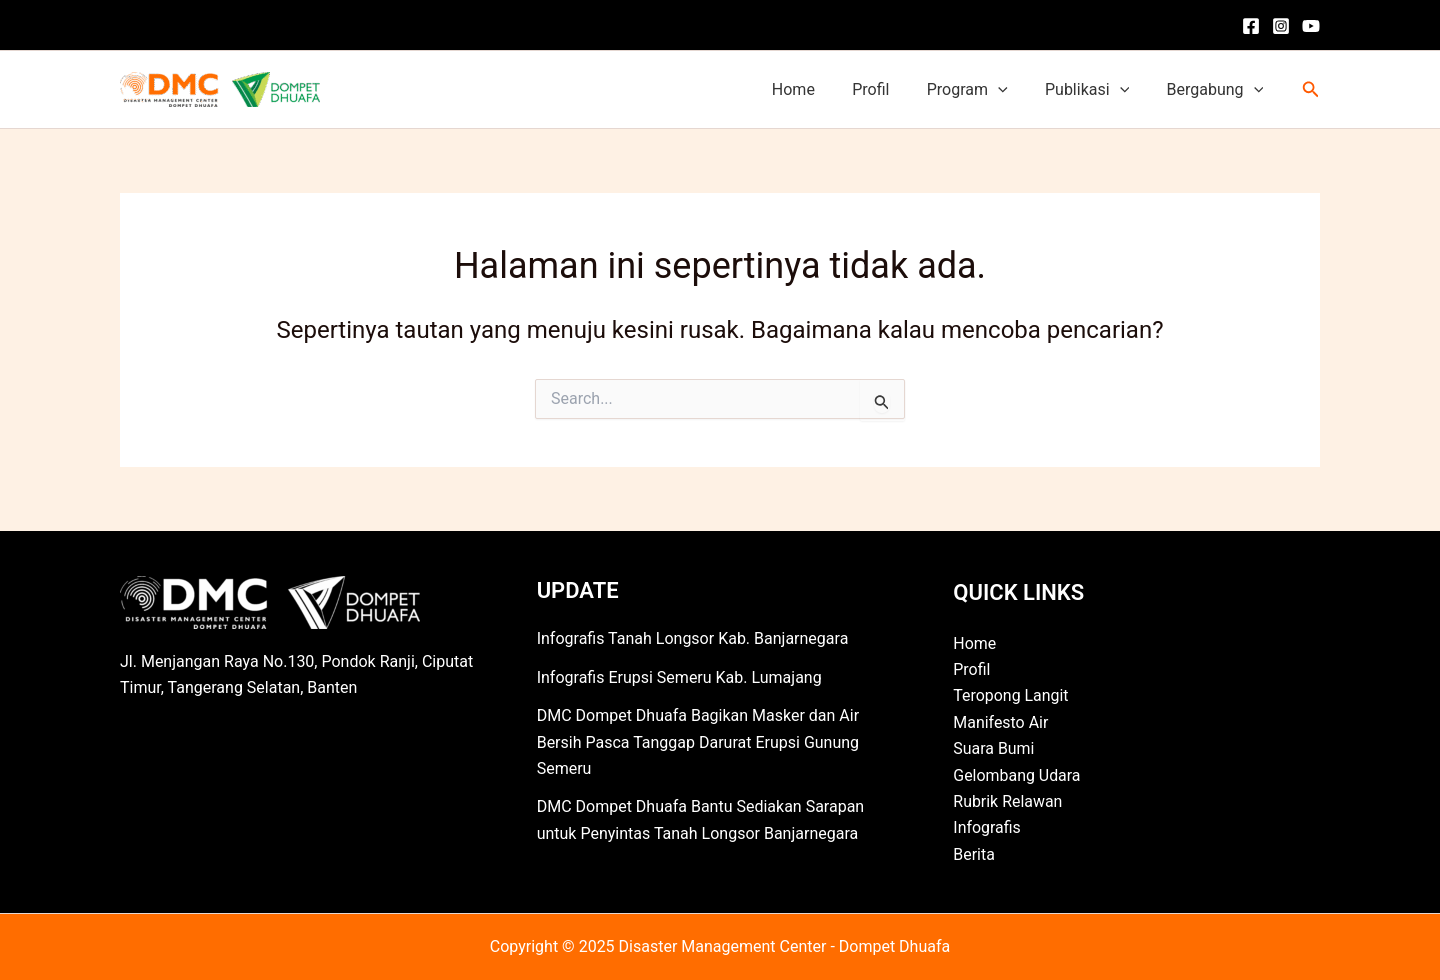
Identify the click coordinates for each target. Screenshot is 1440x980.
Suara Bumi (994, 748)
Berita (974, 854)
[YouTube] (1311, 26)
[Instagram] (1281, 26)
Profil (889, 89)
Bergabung (1217, 89)
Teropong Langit (1011, 695)
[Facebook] (1251, 26)
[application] (1011, 89)
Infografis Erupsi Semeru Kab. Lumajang (679, 677)
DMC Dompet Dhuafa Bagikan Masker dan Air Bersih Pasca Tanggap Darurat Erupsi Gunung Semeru (698, 742)
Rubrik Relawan (1008, 801)
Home (817, 89)
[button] (1311, 89)
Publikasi (1095, 89)
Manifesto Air (1000, 722)
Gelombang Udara (1017, 775)
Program (980, 89)
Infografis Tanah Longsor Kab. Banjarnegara (693, 638)
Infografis (987, 827)
